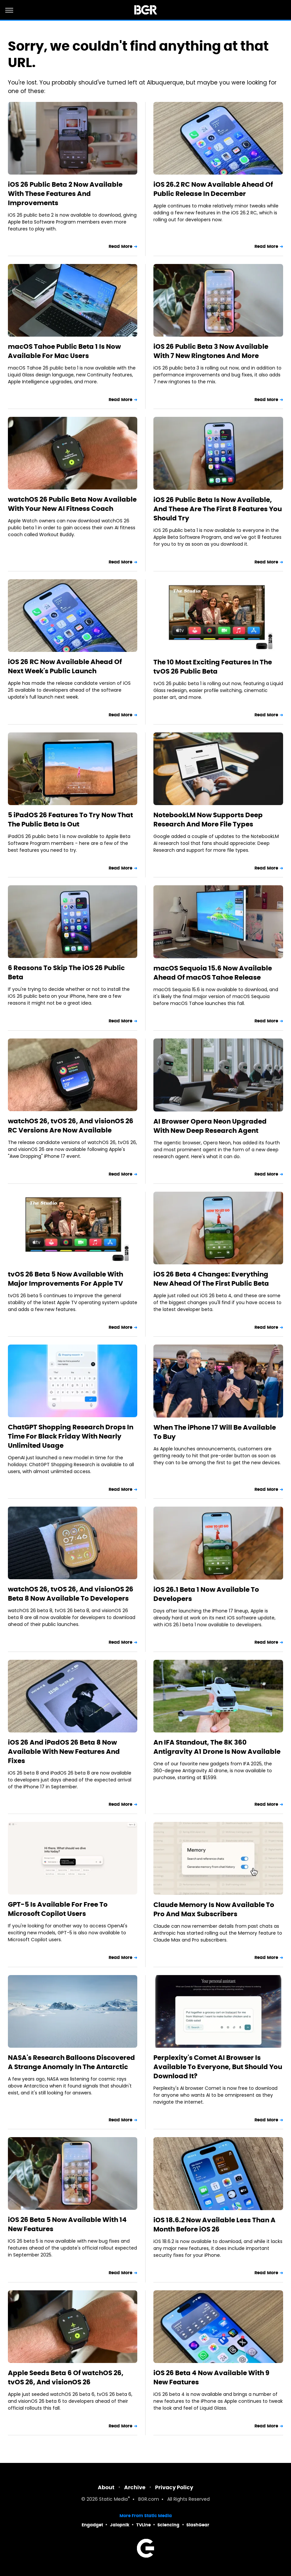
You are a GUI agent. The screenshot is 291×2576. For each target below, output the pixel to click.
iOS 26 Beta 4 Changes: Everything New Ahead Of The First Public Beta (211, 1279)
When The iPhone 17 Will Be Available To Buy (214, 1432)
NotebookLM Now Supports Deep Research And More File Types (208, 819)
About (106, 2487)
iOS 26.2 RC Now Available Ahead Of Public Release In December (213, 189)
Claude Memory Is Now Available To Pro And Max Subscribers (213, 1909)
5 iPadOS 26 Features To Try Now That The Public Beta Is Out (70, 819)
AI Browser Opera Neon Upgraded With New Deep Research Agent (210, 1126)
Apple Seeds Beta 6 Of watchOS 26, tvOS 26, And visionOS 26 (65, 2377)
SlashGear (197, 2525)
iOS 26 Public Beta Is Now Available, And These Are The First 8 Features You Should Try (217, 508)
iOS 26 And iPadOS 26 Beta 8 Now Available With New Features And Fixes (64, 1751)
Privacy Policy (174, 2487)
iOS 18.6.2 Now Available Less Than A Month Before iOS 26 (214, 2224)
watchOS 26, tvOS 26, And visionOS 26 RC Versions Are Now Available (70, 1125)
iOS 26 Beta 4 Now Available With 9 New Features (211, 2377)
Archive (135, 2487)
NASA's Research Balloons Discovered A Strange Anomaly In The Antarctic (71, 2062)
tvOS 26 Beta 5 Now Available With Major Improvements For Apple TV (65, 1279)
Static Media (113, 2499)
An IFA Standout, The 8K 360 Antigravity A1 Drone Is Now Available (216, 1747)
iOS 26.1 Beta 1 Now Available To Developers (206, 1594)
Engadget (92, 2525)
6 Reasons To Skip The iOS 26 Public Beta (66, 972)
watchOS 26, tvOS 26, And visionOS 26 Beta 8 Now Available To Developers (70, 1594)
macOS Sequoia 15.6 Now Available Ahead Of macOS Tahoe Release (212, 973)
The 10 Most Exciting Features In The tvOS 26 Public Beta (212, 667)
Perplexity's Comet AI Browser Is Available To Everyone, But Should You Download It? (217, 2066)
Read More (120, 246)
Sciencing (168, 2525)
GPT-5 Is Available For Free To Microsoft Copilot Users (58, 1909)
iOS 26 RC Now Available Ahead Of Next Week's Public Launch (65, 666)
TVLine (143, 2525)
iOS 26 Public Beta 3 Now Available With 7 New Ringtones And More (210, 351)
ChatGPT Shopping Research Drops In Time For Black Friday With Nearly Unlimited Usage (70, 1436)
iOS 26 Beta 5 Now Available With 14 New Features (67, 2224)
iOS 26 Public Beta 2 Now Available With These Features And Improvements (65, 193)
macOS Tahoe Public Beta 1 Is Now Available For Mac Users (64, 351)
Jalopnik (119, 2525)
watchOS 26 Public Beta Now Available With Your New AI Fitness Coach (72, 504)
